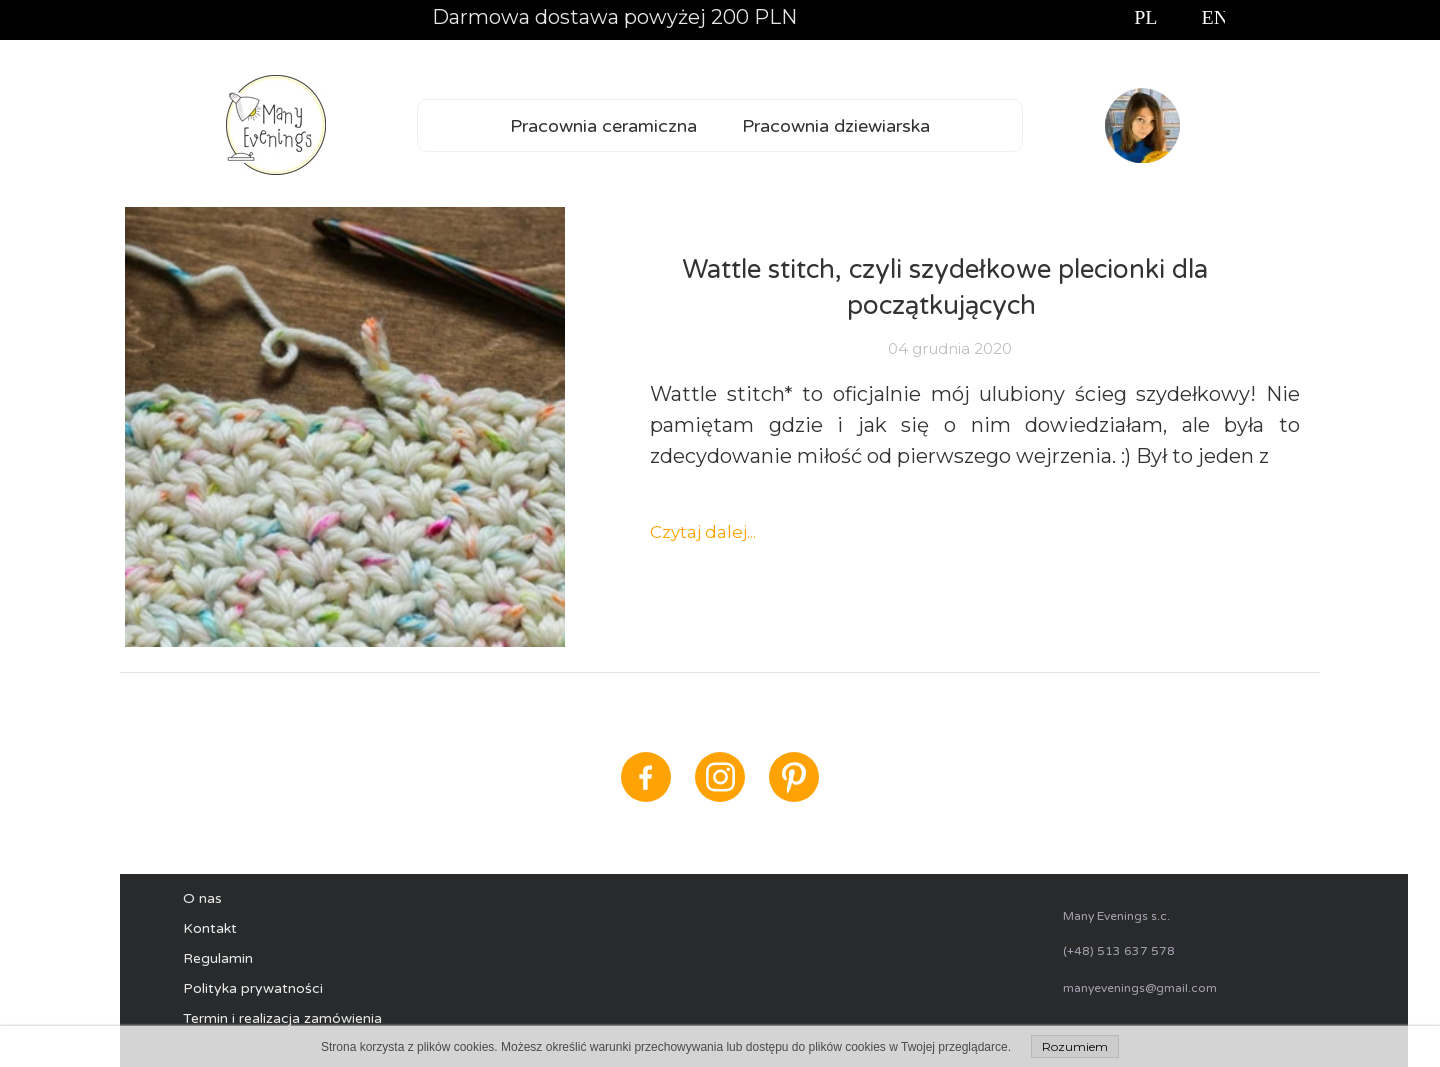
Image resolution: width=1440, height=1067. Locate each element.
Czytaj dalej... (703, 532)
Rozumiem (1075, 1046)
